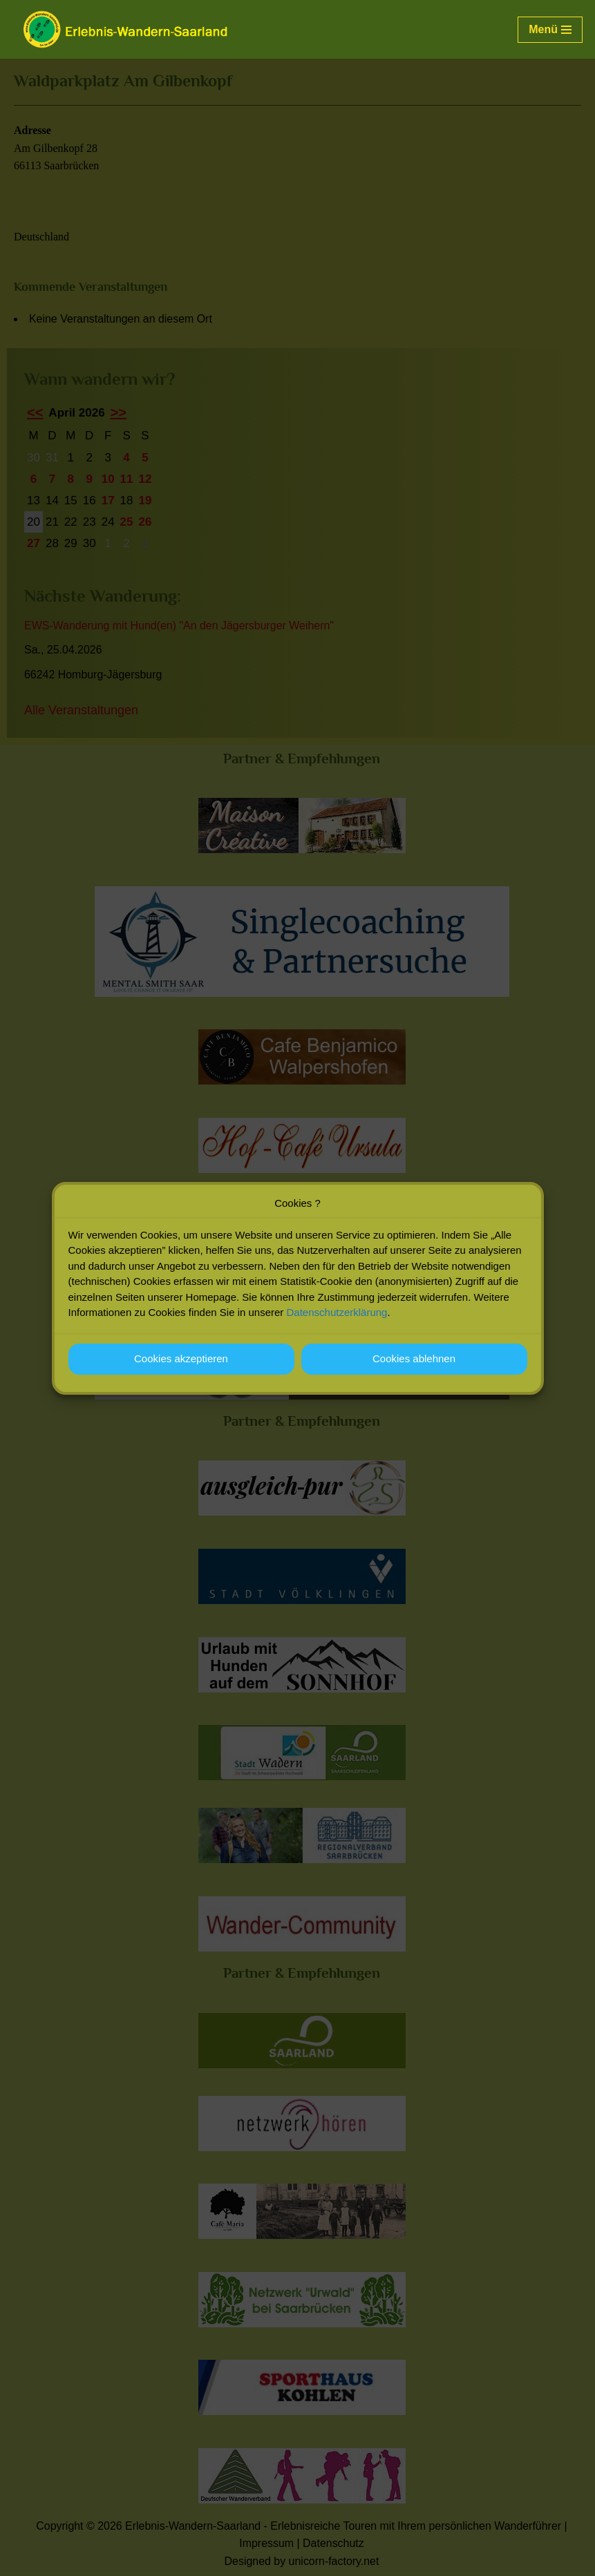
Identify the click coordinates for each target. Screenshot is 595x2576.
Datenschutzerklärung (337, 1312)
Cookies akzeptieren (181, 1358)
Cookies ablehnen (413, 1358)
